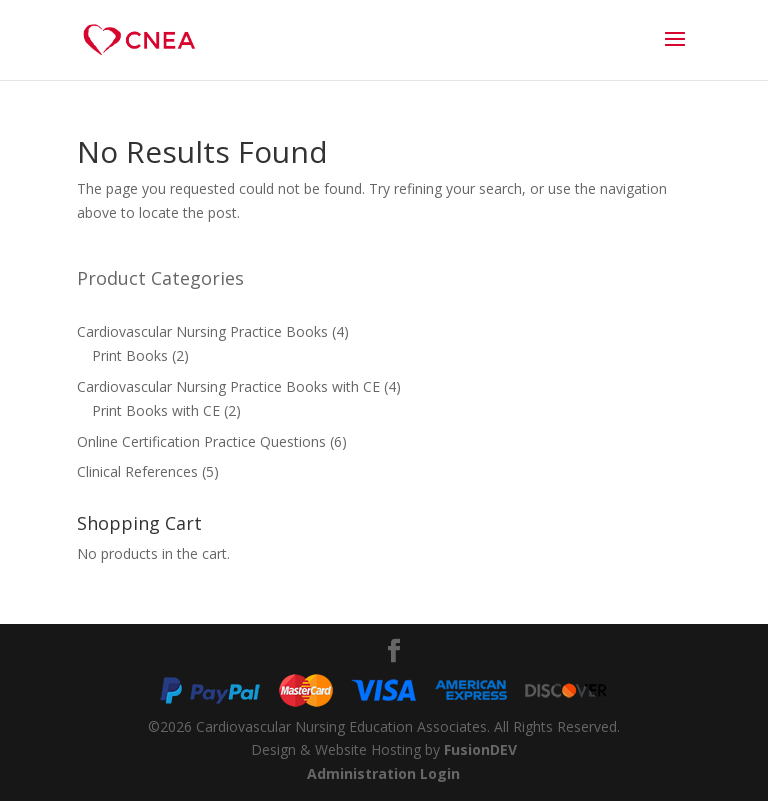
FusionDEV (480, 749)
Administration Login (383, 773)
